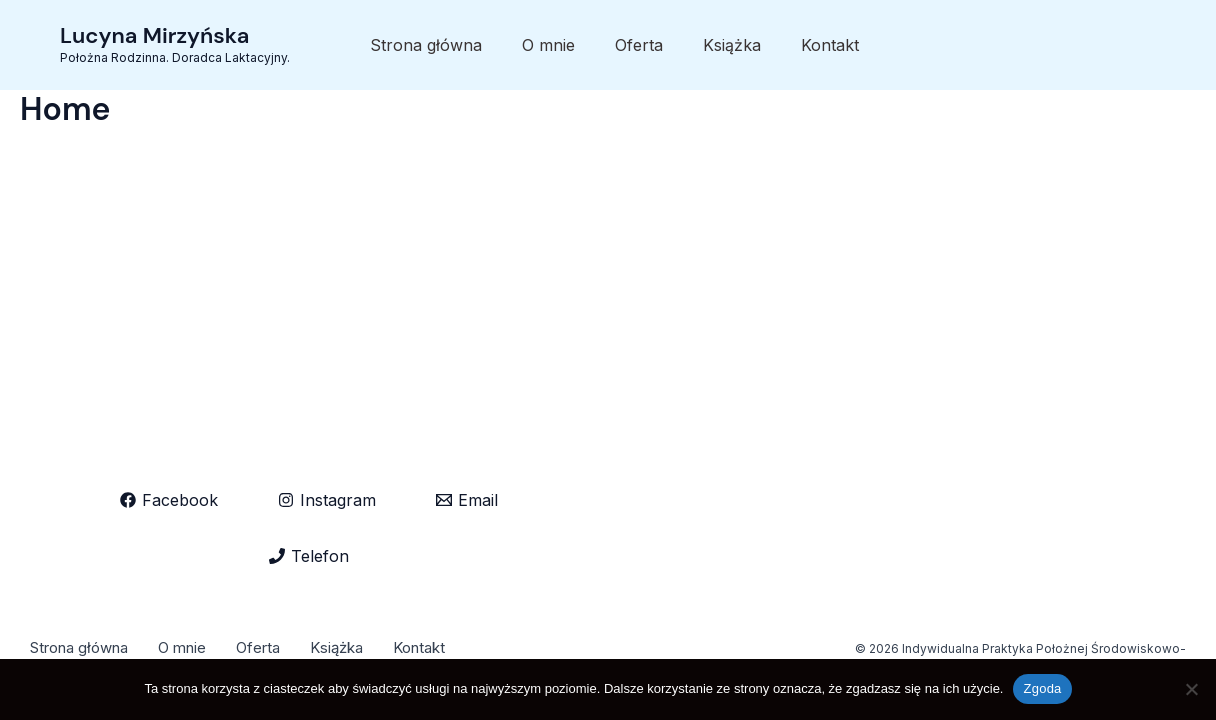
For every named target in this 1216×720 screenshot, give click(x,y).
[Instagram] (327, 500)
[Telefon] (309, 556)
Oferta (639, 45)
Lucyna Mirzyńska (154, 35)
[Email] (467, 500)
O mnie (548, 45)
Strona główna (426, 45)
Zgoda (1042, 688)
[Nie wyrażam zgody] (1191, 689)
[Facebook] (169, 500)
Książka (732, 45)
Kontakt (830, 45)
